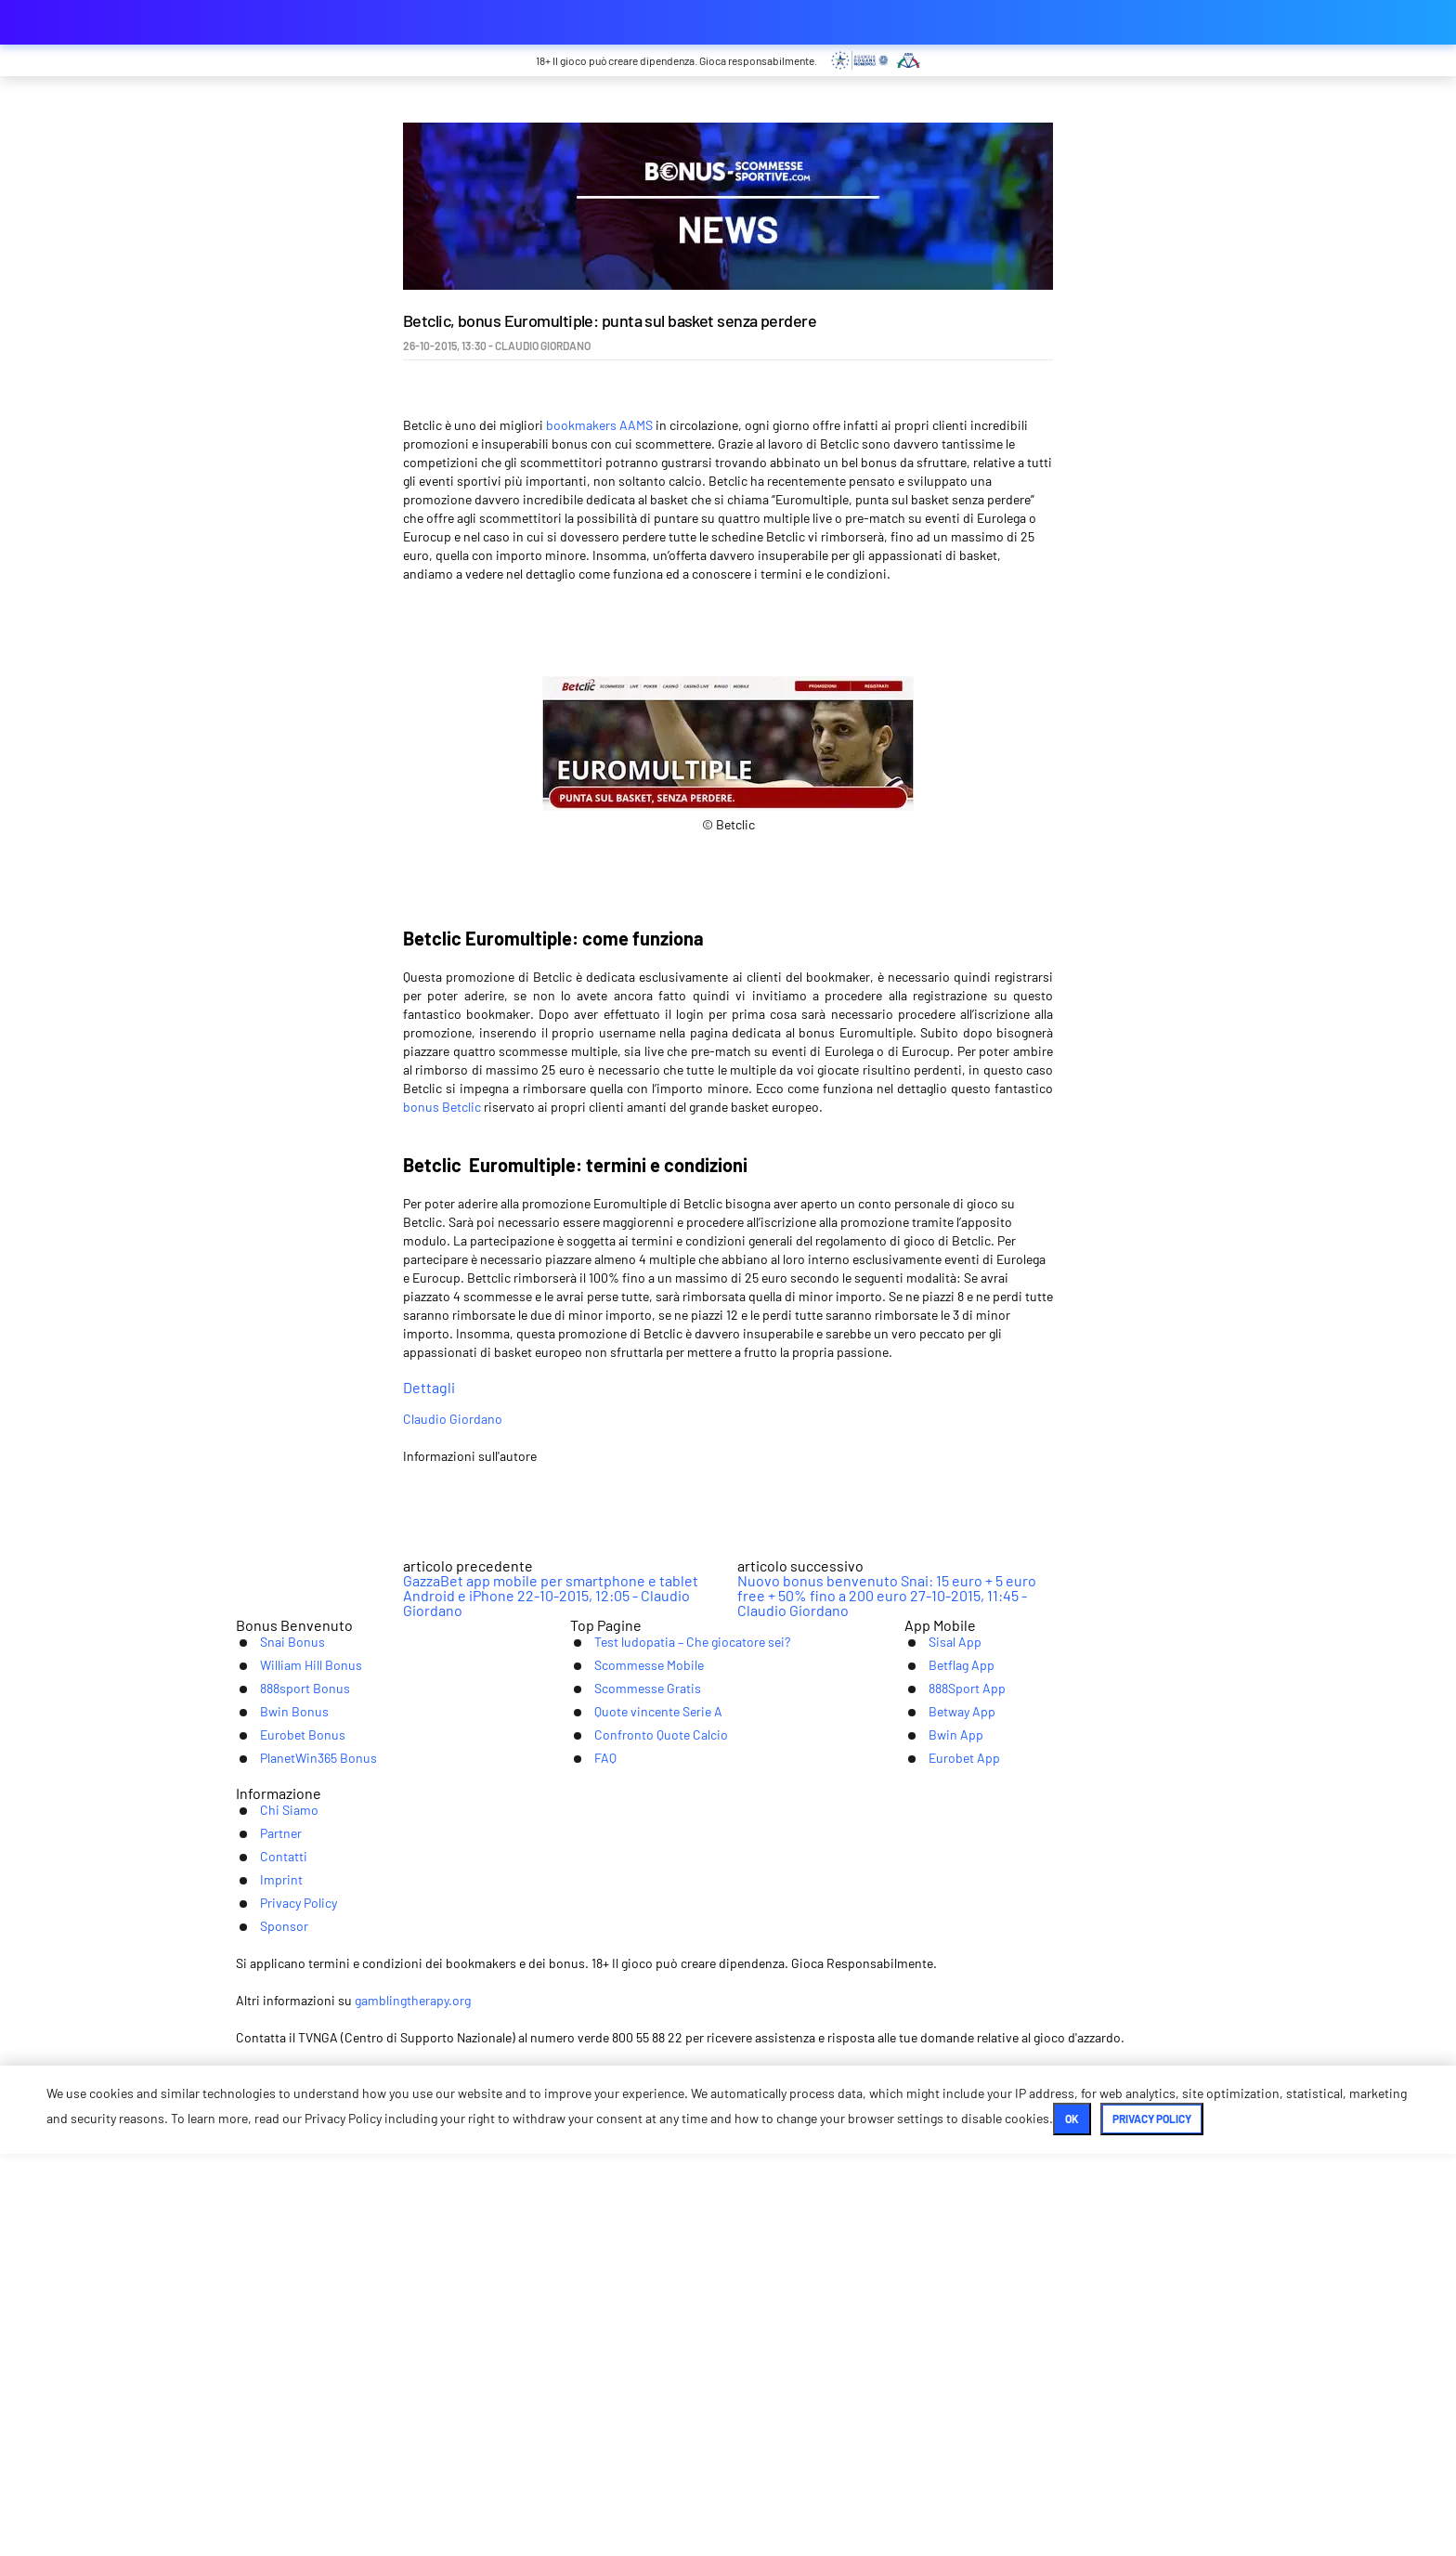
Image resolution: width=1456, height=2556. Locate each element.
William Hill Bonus (293, 2033)
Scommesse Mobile (633, 2033)
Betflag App (942, 2033)
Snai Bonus (272, 2005)
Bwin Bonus (274, 2091)
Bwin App (935, 2120)
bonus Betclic (442, 1107)
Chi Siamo (506, 2244)
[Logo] (728, 2379)
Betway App (943, 2091)
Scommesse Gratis (631, 2062)
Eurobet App (945, 2149)
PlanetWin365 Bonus (303, 2149)
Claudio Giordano (590, 1465)
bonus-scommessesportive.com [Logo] (329, 22)
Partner (593, 2244)
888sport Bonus (287, 2062)
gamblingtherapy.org (788, 2435)
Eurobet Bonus (285, 2120)
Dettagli (728, 1402)
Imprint (756, 2244)
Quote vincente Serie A (644, 2091)
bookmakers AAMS (599, 425)
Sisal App (934, 2005)
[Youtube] (728, 2312)
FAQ (582, 2149)
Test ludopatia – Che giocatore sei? (683, 2005)
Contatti (675, 2244)
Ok (664, 2520)
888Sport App (948, 2062)
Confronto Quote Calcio (646, 2120)
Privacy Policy (854, 2244)
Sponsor (956, 2244)
